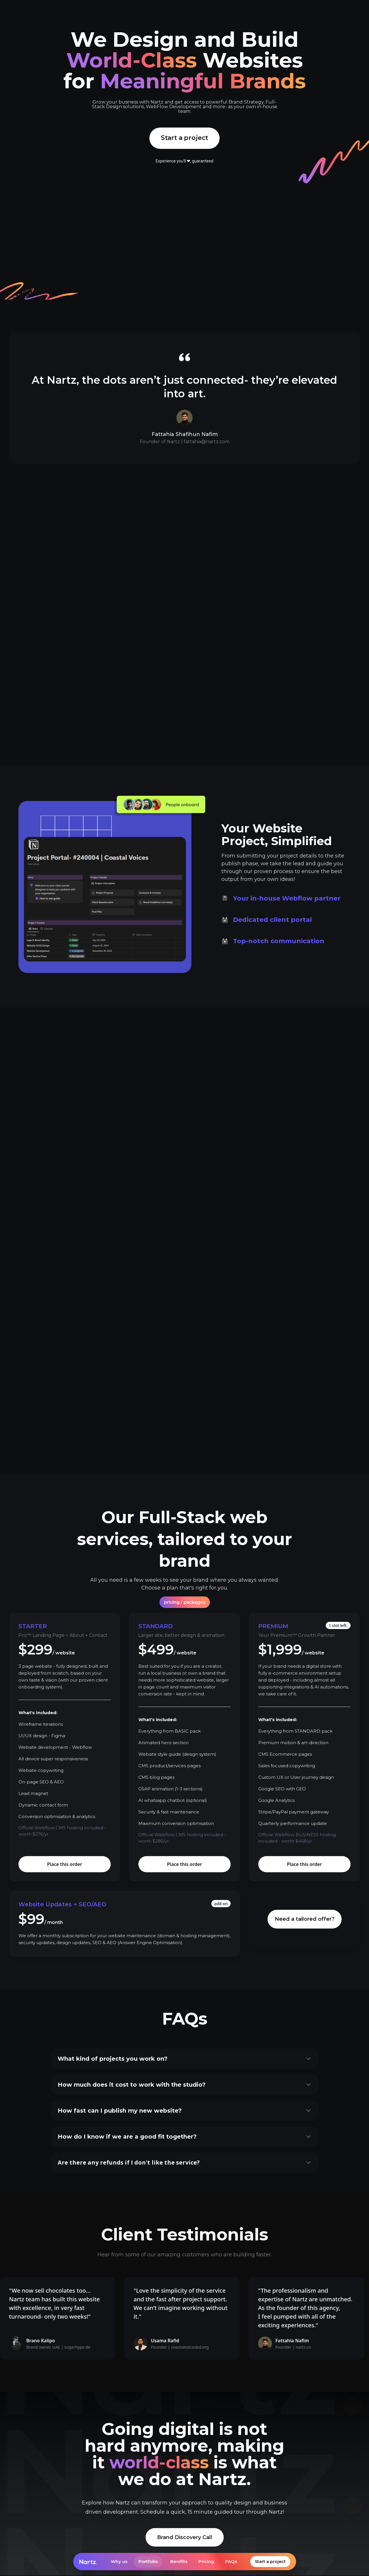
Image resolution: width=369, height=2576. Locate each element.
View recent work (184, 1084)
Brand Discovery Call (184, 2538)
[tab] (286, 866)
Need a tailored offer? (304, 1920)
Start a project (270, 2561)
